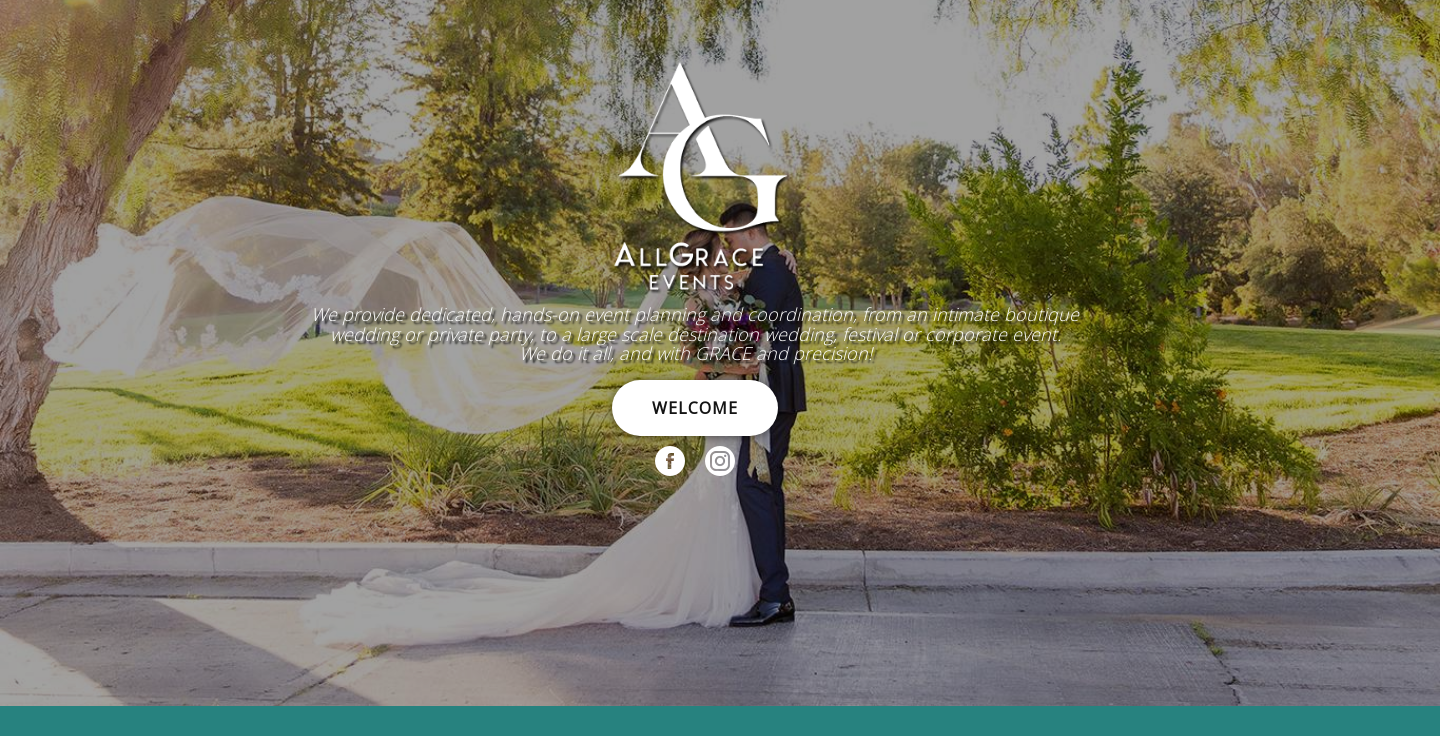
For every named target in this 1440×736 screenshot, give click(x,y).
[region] (720, 353)
